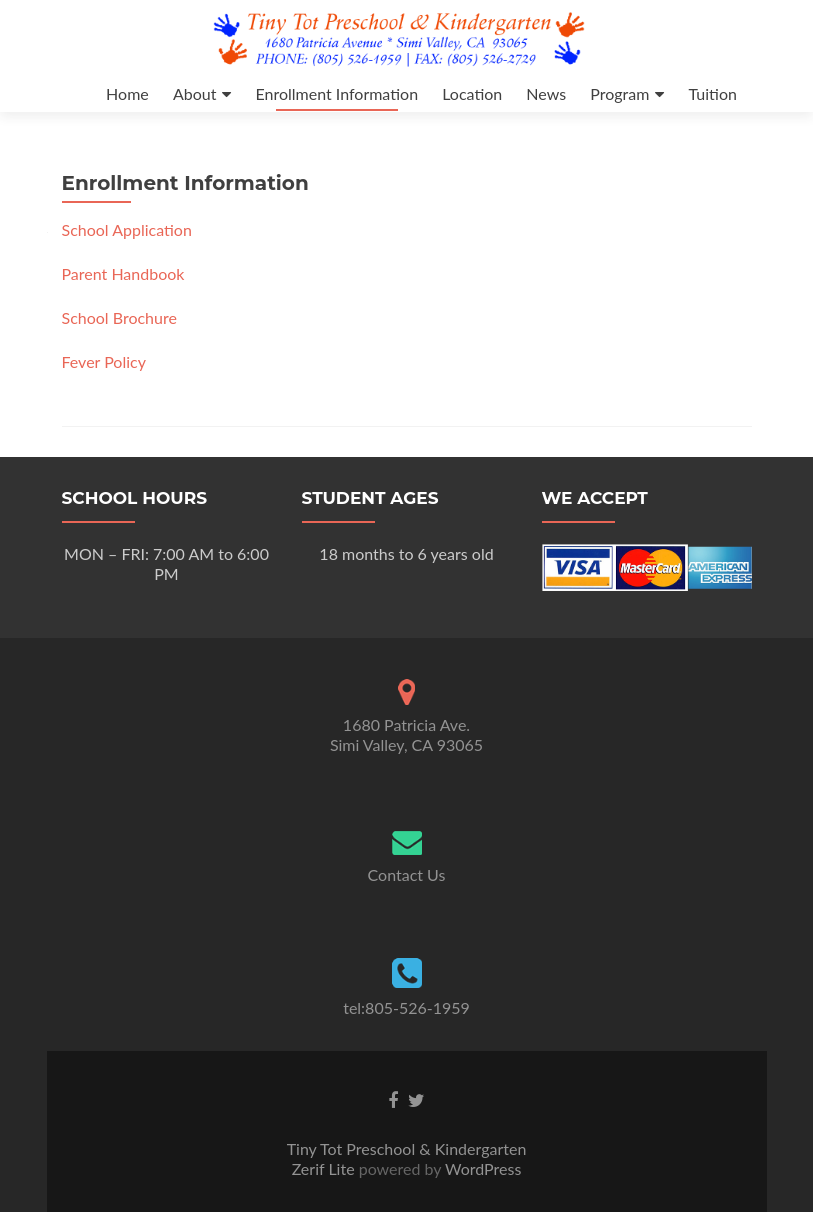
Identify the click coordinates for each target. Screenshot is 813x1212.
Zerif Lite (325, 1168)
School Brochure (119, 317)
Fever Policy (104, 361)
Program (619, 93)
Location (472, 93)
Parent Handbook (123, 273)
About (195, 93)
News (546, 93)
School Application (127, 229)
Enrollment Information (336, 93)
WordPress (481, 1168)
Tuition (712, 93)
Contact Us (407, 874)
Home (127, 93)
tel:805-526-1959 (406, 1007)
